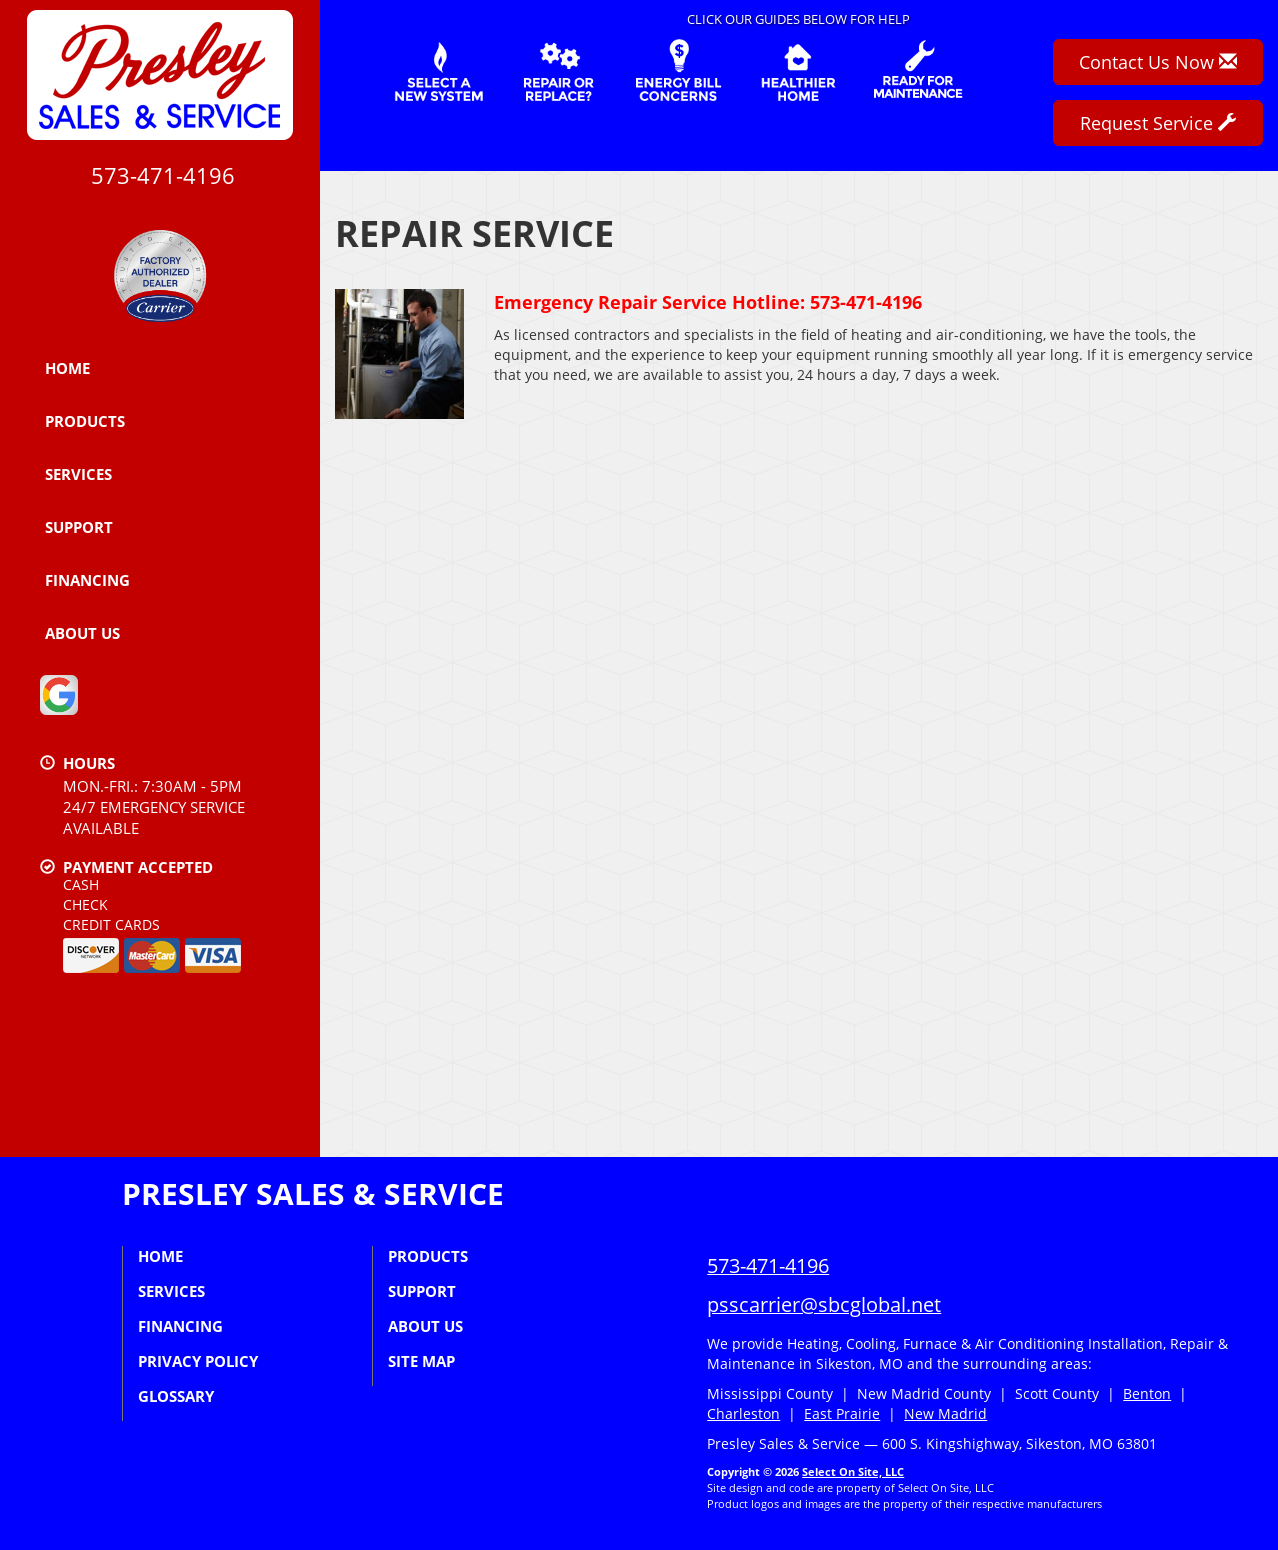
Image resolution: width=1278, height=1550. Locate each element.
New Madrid (945, 1413)
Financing (87, 580)
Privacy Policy (198, 1361)
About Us (82, 633)
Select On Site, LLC (853, 1471)
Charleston (743, 1413)
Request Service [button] (1158, 123)
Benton (1147, 1393)
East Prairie (842, 1413)
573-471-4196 (768, 1265)
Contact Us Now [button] (1158, 62)
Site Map (421, 1361)
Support (79, 527)
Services (78, 474)
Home (67, 368)
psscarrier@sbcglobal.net (824, 1304)
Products (85, 421)
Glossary (176, 1396)
